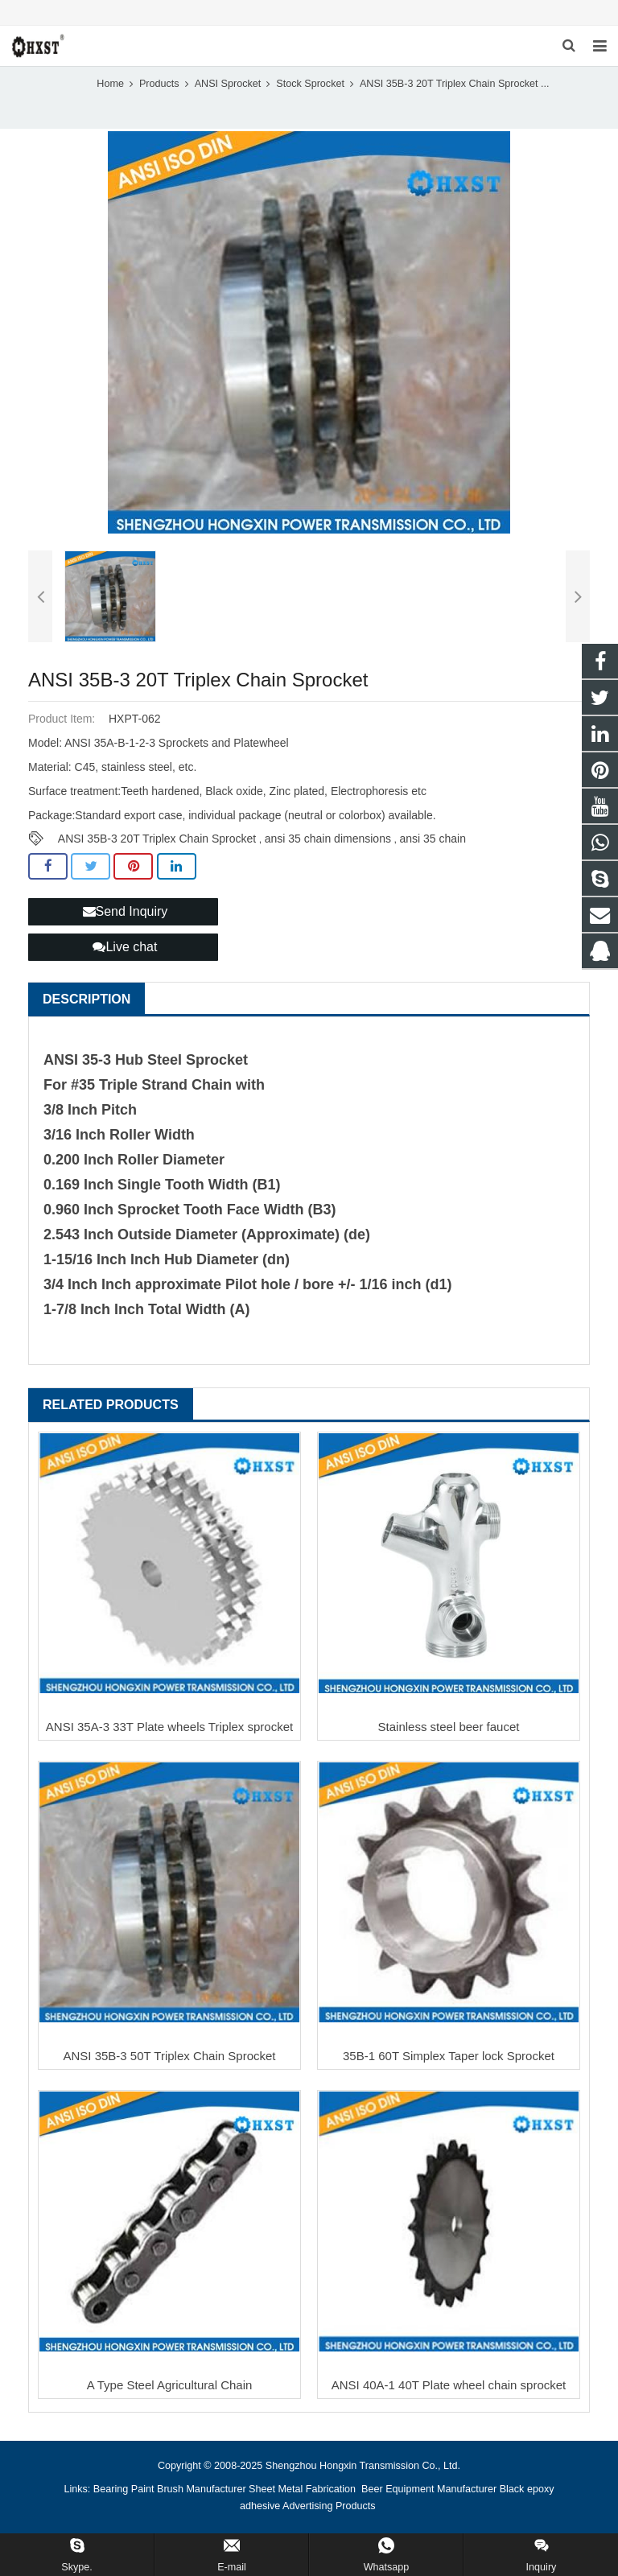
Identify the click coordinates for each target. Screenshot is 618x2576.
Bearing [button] (110, 2489)
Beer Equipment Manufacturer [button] (428, 2489)
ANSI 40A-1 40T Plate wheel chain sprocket (449, 2385)
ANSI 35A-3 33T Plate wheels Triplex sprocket (169, 1726)
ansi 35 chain (432, 838)
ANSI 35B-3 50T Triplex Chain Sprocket (169, 2056)
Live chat (125, 947)
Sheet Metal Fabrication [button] (304, 2489)
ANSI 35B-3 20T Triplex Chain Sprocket (157, 838)
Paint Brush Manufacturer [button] (188, 2489)
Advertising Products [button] (329, 2506)
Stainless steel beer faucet (449, 1726)
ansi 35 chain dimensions (328, 838)
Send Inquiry (125, 911)
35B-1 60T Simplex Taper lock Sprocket (448, 2056)
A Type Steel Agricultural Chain (170, 2385)
